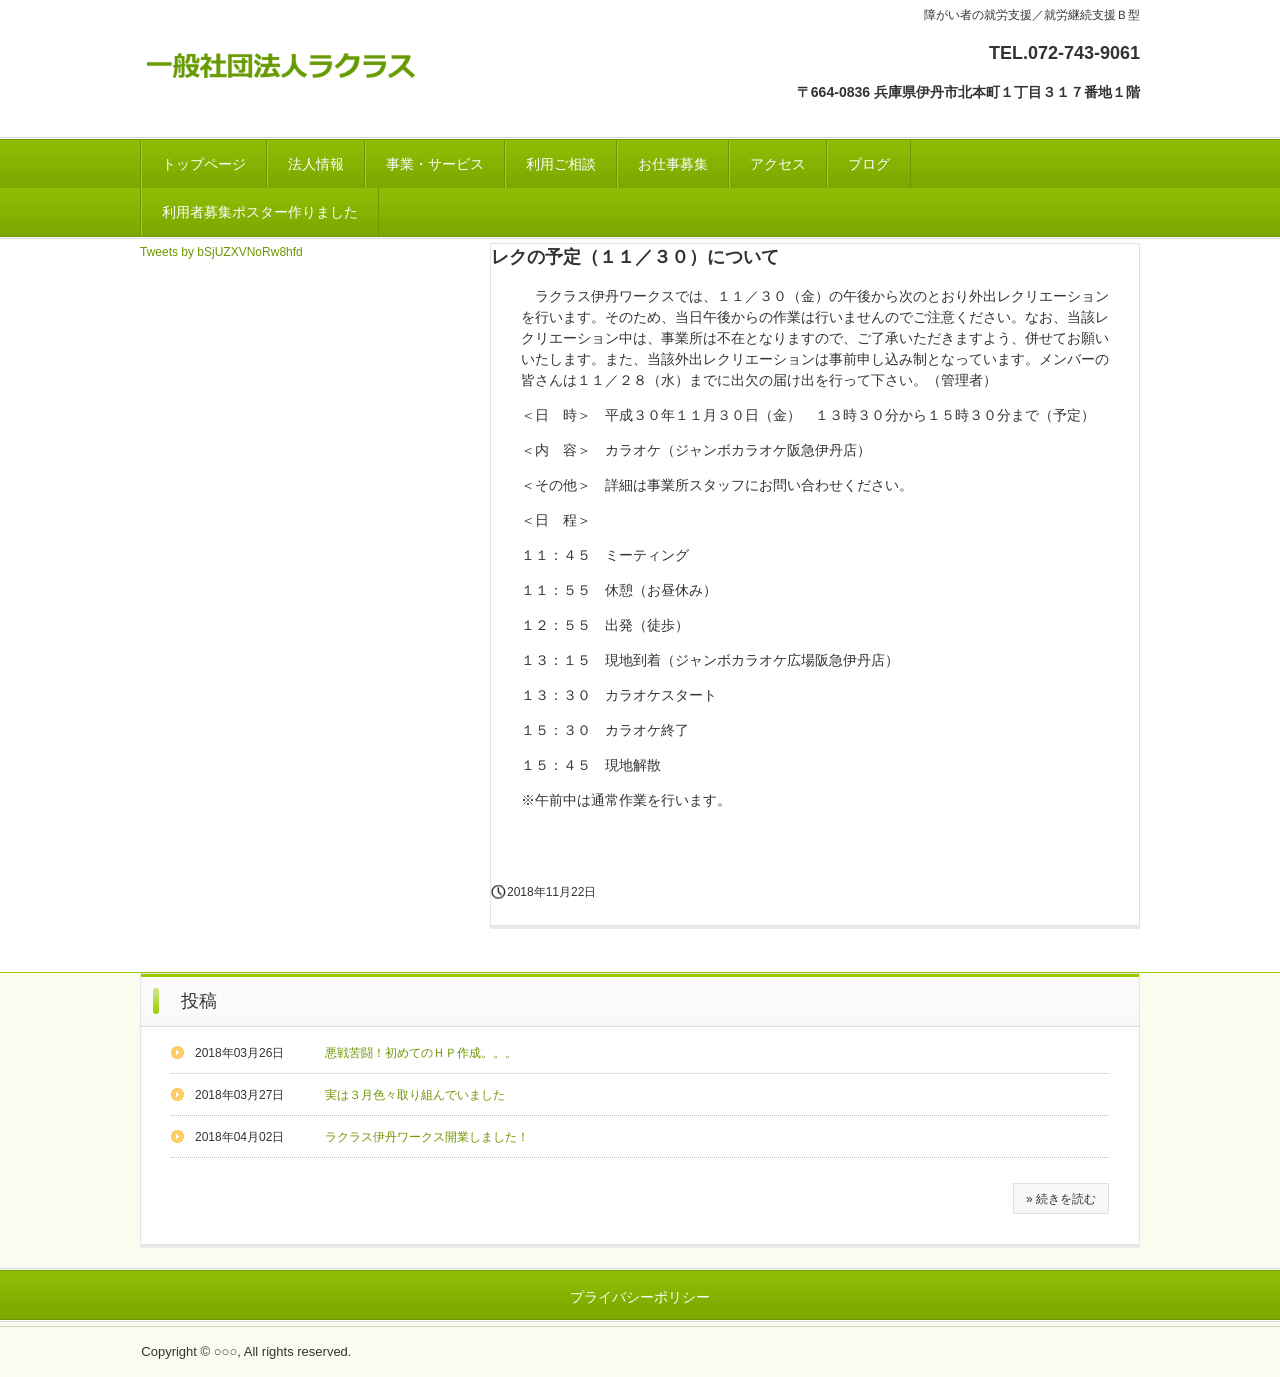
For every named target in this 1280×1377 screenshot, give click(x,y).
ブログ (869, 164)
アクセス (778, 164)
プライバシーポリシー (640, 1297)
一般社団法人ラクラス (286, 61)
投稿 (199, 1001)
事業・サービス (435, 164)
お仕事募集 (673, 164)
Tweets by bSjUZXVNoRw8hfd (221, 252)
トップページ (204, 164)
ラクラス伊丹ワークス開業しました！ (427, 1137)
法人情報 (316, 164)
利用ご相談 (561, 164)
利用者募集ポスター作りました (260, 212)
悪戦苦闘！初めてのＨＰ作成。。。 (421, 1053)
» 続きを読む (1061, 1199)
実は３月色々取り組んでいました (415, 1095)
